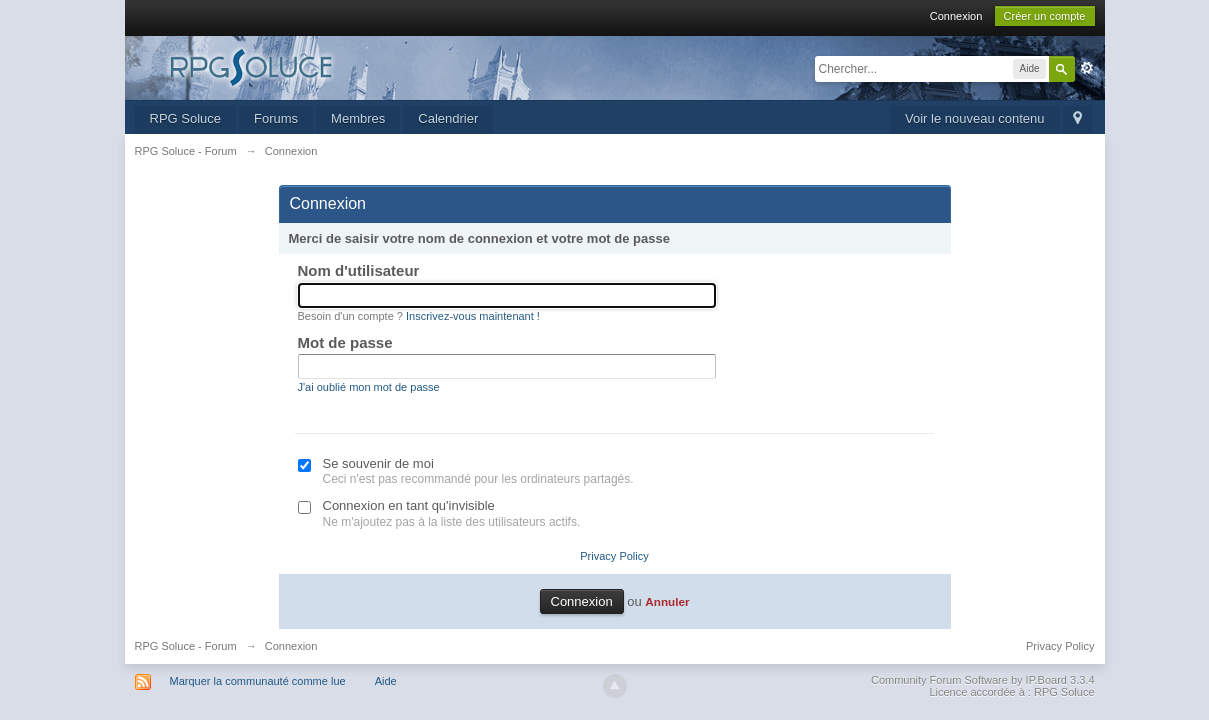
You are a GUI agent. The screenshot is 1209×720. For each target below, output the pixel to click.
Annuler (667, 601)
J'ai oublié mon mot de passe (369, 387)
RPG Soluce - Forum (186, 646)
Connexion (956, 16)
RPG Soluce (186, 118)
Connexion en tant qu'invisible (409, 505)
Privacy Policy (614, 556)
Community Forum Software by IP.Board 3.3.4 (983, 680)
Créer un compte (1045, 16)
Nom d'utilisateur (359, 270)
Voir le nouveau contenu (975, 118)
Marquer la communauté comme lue (258, 681)
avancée (1087, 68)
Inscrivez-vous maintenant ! (473, 316)
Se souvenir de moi (378, 463)
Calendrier (448, 118)
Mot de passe (345, 342)
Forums (276, 118)
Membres (358, 118)
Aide (386, 681)
